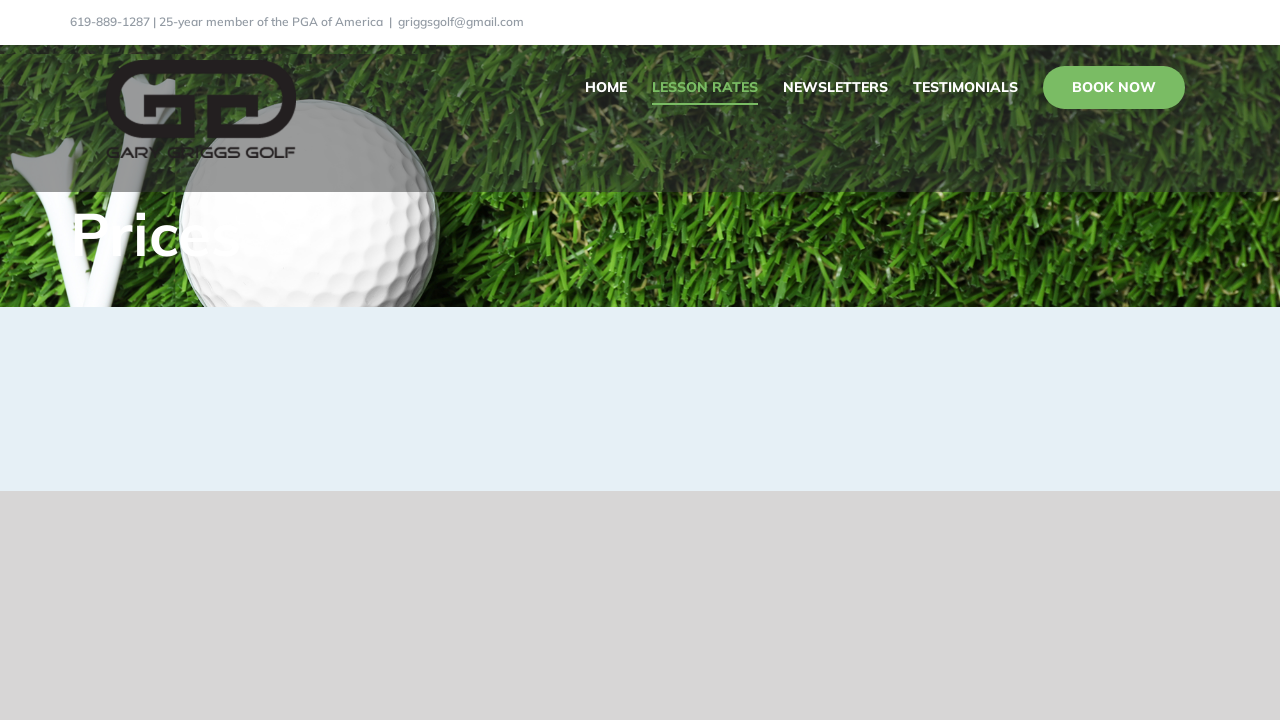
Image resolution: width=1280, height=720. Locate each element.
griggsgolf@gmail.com (461, 21)
